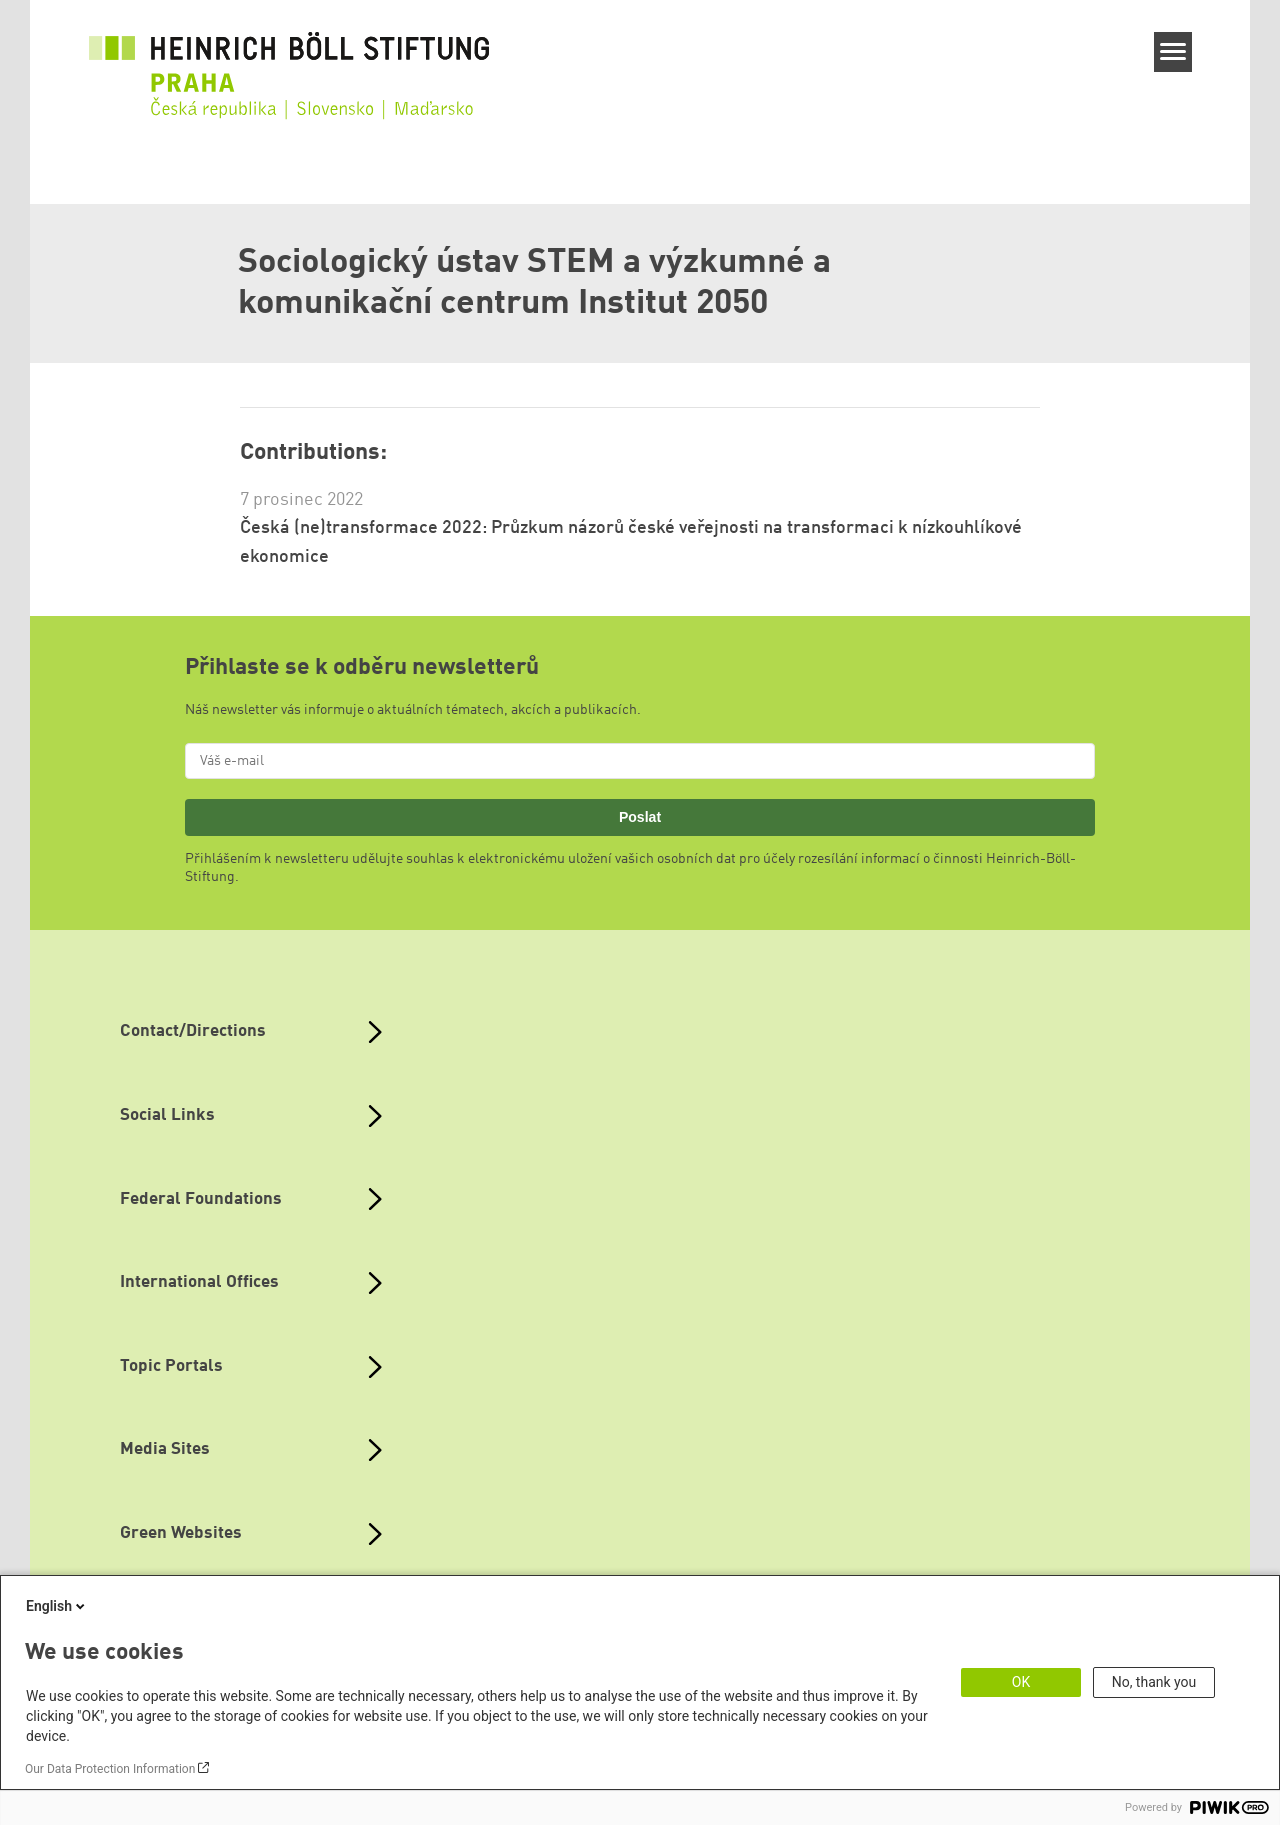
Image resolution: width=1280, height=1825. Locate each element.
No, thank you (1154, 1682)
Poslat (640, 817)
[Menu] (1173, 52)
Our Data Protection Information (110, 1769)
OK (1021, 1682)
